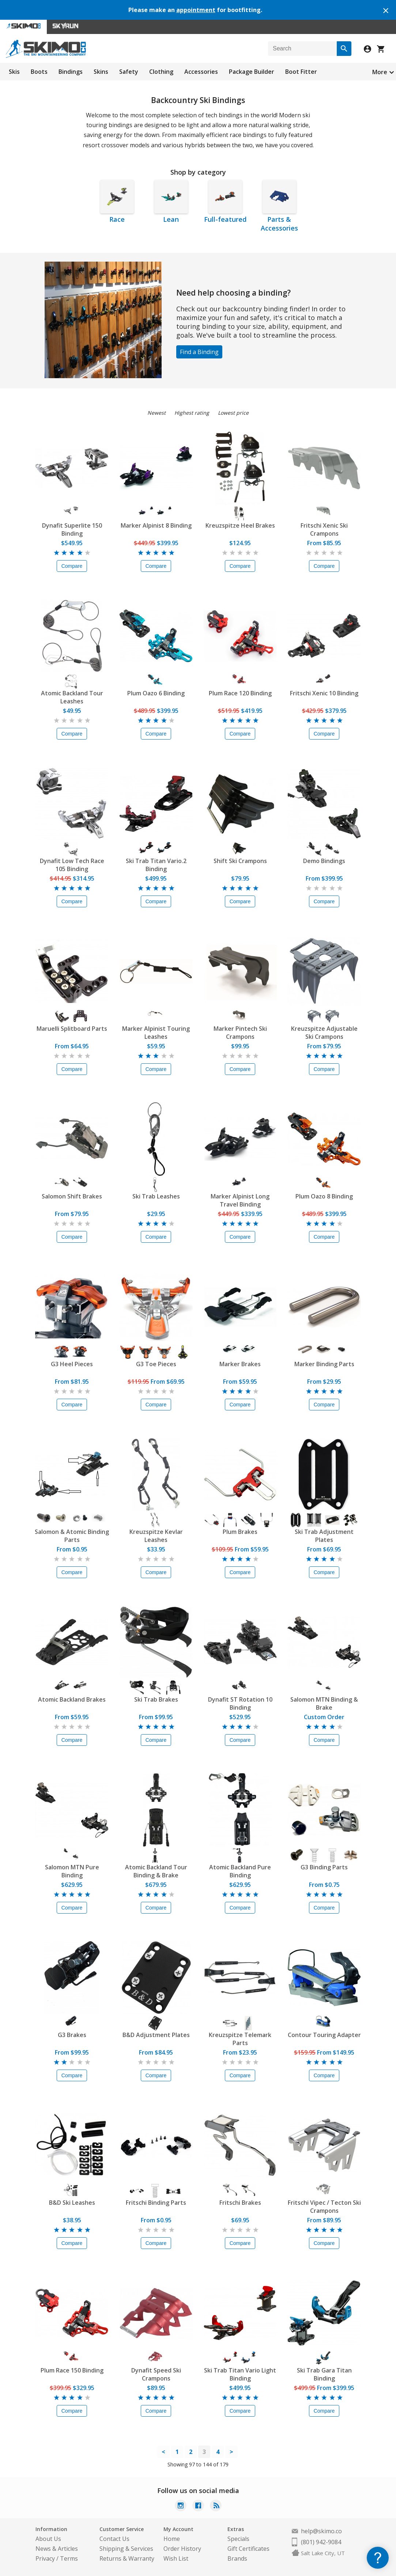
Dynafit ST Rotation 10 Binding (240, 1703)
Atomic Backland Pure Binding (240, 1871)
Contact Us (114, 2539)
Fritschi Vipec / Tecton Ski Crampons (324, 2207)
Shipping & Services (126, 2549)
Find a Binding (199, 352)
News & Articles (56, 2549)
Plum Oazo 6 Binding (156, 693)
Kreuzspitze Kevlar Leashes (156, 1536)
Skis (14, 72)
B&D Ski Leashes (72, 2203)
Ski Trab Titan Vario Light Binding (240, 2374)
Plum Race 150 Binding (72, 2370)
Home (171, 2539)
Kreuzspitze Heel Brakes (240, 525)
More (379, 72)
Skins (101, 72)
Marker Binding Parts (324, 1364)
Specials (238, 2539)
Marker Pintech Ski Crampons (240, 1033)
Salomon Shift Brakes (72, 1196)
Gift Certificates (248, 2549)
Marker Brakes (240, 1364)
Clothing (161, 72)
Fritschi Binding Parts (156, 2203)
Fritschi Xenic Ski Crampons (324, 529)
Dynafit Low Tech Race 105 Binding (72, 865)
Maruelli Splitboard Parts (72, 1029)
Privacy (45, 2558)
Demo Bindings (324, 861)
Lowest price (233, 412)
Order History (182, 2549)
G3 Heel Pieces (72, 1364)
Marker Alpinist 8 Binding (156, 525)
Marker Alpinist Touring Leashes (156, 1033)
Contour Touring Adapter (324, 2035)
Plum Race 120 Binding (240, 693)
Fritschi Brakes (240, 2203)
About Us (48, 2539)
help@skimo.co (321, 2531)
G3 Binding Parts (324, 1867)
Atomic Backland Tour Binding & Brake (156, 1871)
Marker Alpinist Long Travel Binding (240, 1200)
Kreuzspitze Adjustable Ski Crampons (324, 1033)
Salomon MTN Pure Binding (72, 1871)
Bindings (71, 72)
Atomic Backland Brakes (72, 1699)
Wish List (175, 2558)
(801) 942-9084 (321, 2542)
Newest (156, 412)
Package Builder (251, 72)
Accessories (201, 72)
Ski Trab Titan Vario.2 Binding (156, 865)
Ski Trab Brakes (156, 1699)
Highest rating (191, 412)
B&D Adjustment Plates (156, 2035)
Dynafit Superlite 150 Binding (72, 529)
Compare (72, 566)
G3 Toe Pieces (156, 1364)
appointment (195, 10)
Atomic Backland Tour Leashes (72, 697)
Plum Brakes (240, 1532)
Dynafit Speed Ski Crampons (156, 2374)
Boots (39, 72)
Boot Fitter (301, 72)
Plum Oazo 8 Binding (324, 1196)
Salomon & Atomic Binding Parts (72, 1536)
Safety (128, 72)
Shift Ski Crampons (240, 861)
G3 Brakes (72, 2035)
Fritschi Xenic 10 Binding (324, 693)
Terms (69, 2558)
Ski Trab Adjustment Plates (324, 1536)
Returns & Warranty (126, 2558)
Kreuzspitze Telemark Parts (240, 2039)
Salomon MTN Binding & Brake (324, 1703)
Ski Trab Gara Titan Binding (324, 2374)
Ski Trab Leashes (156, 1196)
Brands (237, 2558)
